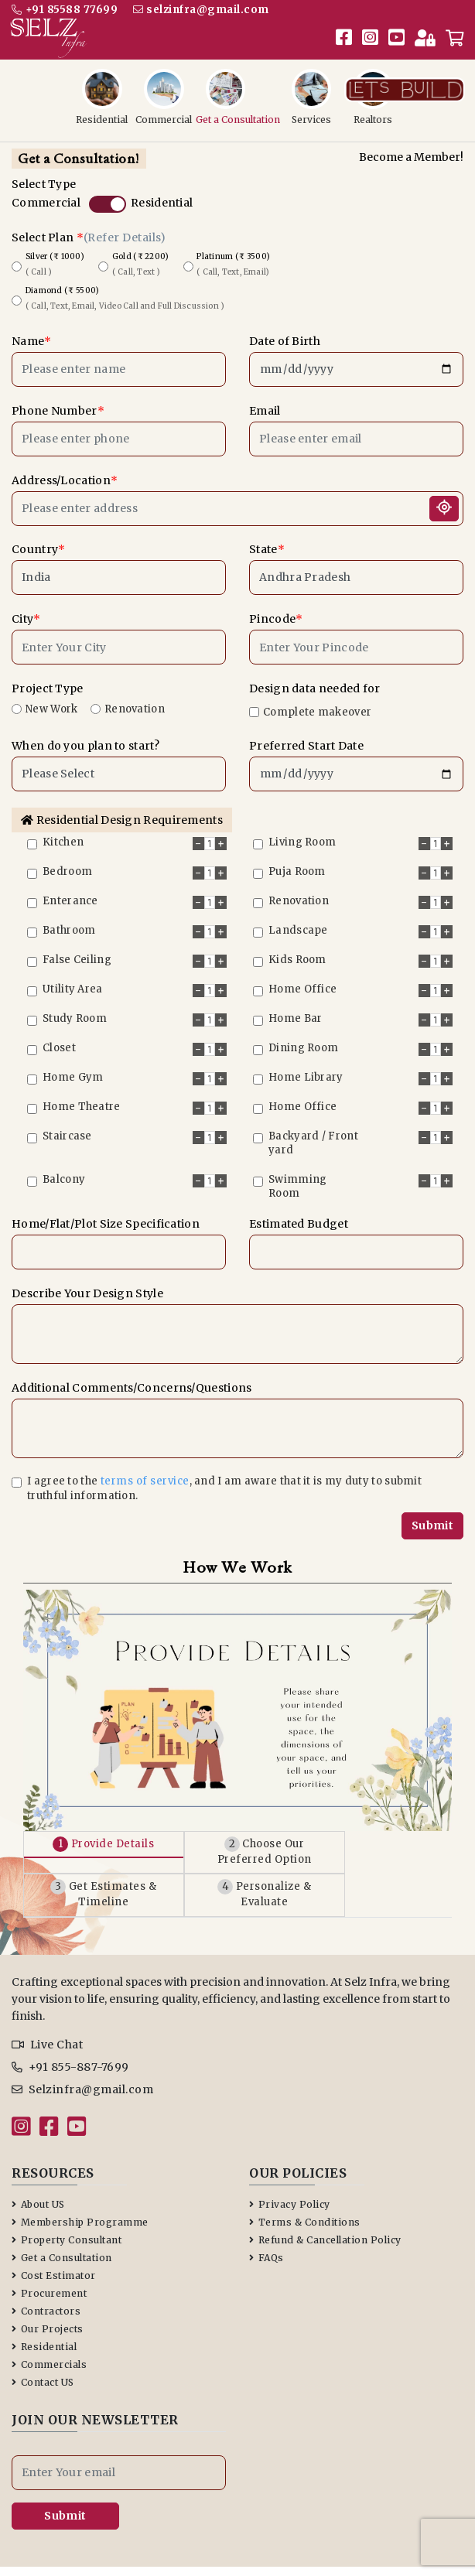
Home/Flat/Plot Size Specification (106, 1214)
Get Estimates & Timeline (130, 1863)
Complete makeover (317, 702)
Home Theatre (82, 1097)
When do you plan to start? (85, 736)
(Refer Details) (125, 228)
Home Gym (73, 1067)
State (267, 540)
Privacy (273, 2543)
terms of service (145, 1471)
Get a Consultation (62, 2218)
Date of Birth (284, 332)
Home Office (302, 979)
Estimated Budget (298, 1214)
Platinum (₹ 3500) (232, 255)
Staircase (67, 1126)
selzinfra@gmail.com (206, 9)
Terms (323, 2543)
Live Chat (47, 2005)
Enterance (70, 891)
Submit (432, 1516)
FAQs (266, 2218)
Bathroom (69, 921)
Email (265, 401)
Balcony (64, 1170)
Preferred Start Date (306, 736)
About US (38, 2165)
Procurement (49, 2254)
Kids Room (297, 950)
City (26, 610)
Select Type (44, 175)
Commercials (49, 2325)
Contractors (46, 2271)
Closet (59, 1038)
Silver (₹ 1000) (53, 255)
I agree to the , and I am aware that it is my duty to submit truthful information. (224, 1479)
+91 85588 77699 (65, 9)
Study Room (75, 1009)
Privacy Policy (289, 2165)
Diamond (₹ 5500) (123, 289)
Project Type (48, 679)
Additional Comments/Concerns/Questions (131, 1378)
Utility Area (73, 979)
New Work (51, 699)
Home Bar (295, 1009)
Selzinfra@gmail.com (82, 2050)
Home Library (305, 1067)
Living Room (302, 832)
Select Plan (89, 228)
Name (31, 332)
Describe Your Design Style (87, 1284)
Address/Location (65, 471)
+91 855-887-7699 (70, 2027)
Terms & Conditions (305, 2182)
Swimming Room (297, 1177)
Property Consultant (66, 2200)
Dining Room (303, 1038)
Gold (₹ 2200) (138, 255)
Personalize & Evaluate (345, 1863)
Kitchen (63, 832)
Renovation (134, 699)
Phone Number (58, 401)
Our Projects (48, 2289)
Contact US (43, 2343)
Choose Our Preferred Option (344, 1835)
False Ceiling (77, 950)
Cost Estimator (54, 2236)
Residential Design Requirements (122, 811)
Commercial (46, 193)
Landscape (298, 921)
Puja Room (297, 862)
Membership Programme (80, 2182)
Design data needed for (315, 679)
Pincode (275, 610)
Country (38, 540)
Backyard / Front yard (313, 1133)
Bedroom (67, 862)
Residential (162, 193)
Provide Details (130, 1835)
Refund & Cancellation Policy (325, 2200)
